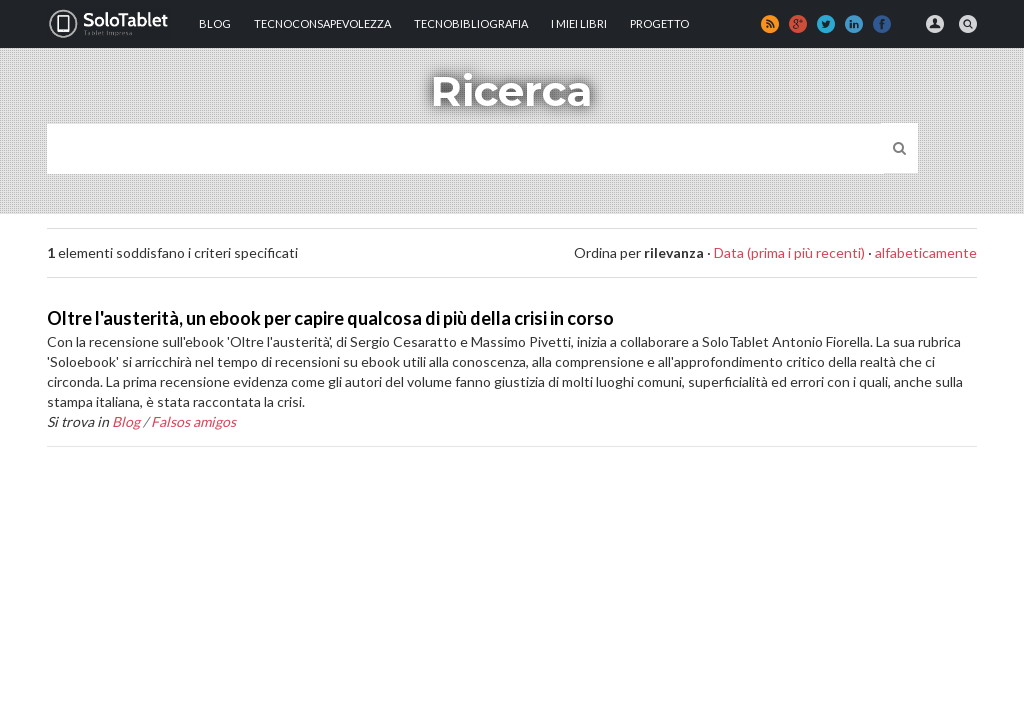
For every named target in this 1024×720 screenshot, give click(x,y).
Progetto (659, 23)
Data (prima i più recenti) (789, 252)
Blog (215, 23)
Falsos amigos (193, 421)
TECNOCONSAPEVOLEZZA (322, 23)
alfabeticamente (926, 252)
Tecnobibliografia (471, 23)
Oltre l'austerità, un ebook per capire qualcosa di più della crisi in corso (330, 318)
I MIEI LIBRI (579, 23)
